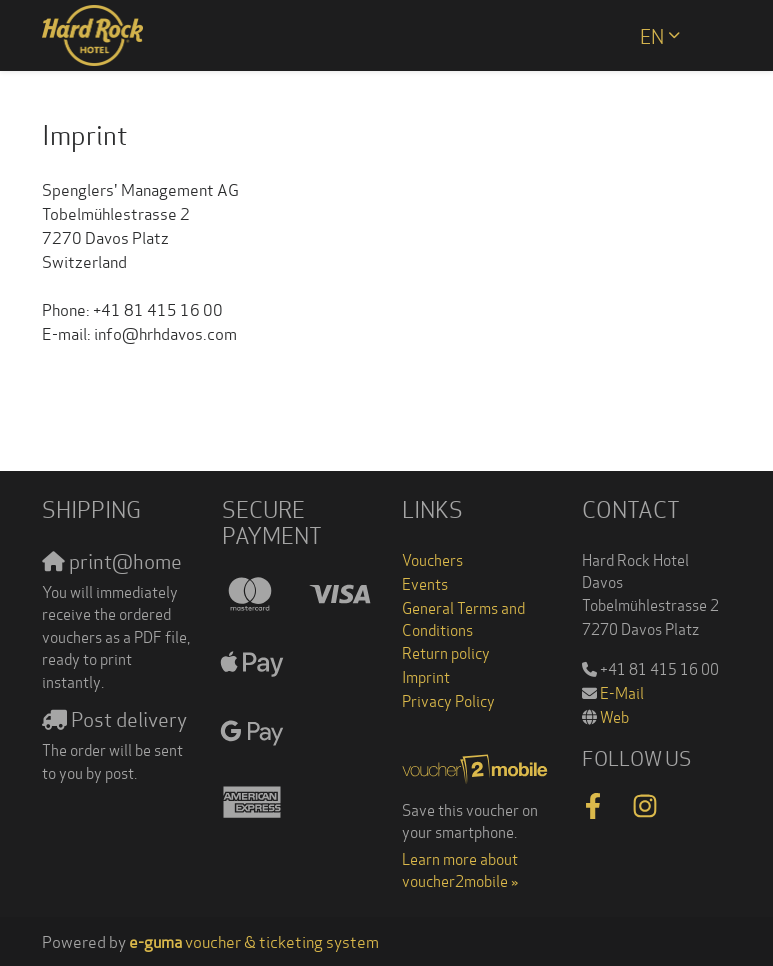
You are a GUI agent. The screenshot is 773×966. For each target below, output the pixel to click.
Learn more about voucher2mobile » (460, 869)
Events (425, 583)
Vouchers (432, 559)
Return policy (446, 652)
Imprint (426, 676)
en (652, 35)
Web (614, 716)
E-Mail (622, 692)
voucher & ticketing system (254, 940)
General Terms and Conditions (463, 618)
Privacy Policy (448, 700)
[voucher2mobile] (477, 766)
